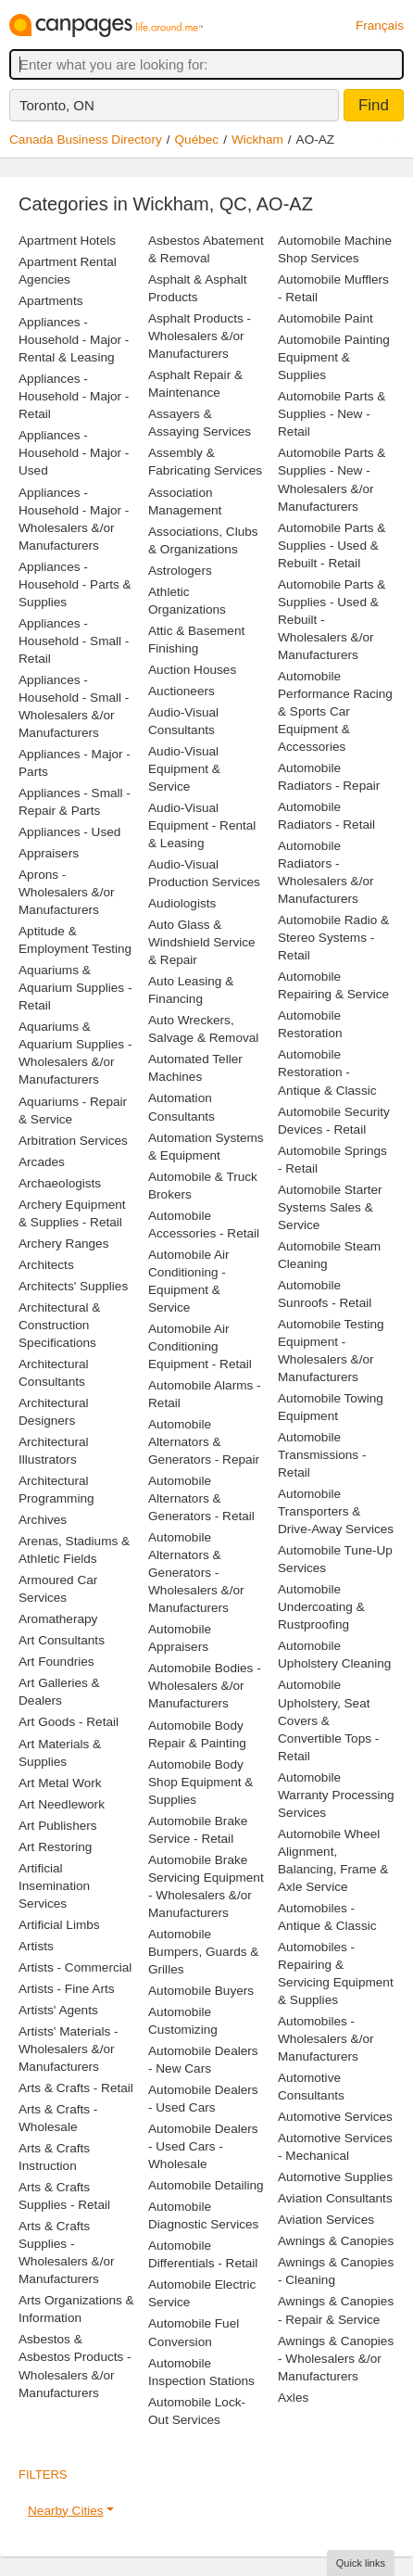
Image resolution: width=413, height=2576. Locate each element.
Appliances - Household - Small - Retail (74, 641)
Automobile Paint (325, 318)
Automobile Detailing (206, 2185)
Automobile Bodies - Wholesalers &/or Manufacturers (204, 1685)
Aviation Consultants (335, 2198)
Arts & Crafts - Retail (76, 2088)
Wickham (257, 139)
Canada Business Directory (85, 139)
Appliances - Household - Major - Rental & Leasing (74, 339)
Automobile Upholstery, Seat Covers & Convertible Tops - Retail (328, 1720)
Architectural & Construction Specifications (59, 1325)
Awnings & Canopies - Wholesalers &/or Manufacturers (336, 2358)
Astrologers (180, 570)
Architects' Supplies (73, 1286)
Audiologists (182, 903)
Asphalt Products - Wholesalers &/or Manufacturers (199, 336)
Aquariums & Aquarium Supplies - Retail (75, 987)
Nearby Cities (66, 2511)
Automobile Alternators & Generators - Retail (201, 1498)
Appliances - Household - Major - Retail (74, 396)
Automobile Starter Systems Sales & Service (330, 1207)
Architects (46, 1265)
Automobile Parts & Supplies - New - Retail (331, 413)
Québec (197, 139)
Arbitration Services (73, 1141)
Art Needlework (62, 1804)
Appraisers (49, 853)
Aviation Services (326, 2220)
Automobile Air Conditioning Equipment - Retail (200, 1346)
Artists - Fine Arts (66, 1989)
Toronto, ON (56, 105)
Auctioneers (181, 691)
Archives (43, 1520)
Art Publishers (58, 1826)
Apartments (51, 301)
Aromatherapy (58, 1619)
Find (373, 105)
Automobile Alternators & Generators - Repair (203, 1441)
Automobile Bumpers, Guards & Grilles (203, 1951)
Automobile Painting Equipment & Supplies (334, 357)
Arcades (42, 1162)
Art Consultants (62, 1640)
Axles (293, 2398)
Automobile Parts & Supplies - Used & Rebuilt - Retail (331, 545)
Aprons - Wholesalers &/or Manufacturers (67, 892)
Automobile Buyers (201, 1991)
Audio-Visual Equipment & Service (184, 768)
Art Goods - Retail (69, 1722)
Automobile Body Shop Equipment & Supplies (200, 1782)
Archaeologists (60, 1183)
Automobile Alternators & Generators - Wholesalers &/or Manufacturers (196, 1572)
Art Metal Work (60, 1783)
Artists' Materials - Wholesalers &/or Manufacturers (69, 2049)
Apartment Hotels (67, 240)
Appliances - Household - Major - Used (74, 452)
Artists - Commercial (75, 1967)
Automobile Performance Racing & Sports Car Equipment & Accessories (335, 711)
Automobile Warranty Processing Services (336, 1795)
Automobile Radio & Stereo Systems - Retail (333, 937)
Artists (36, 1946)
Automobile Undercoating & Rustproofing (321, 1606)
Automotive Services (335, 2117)
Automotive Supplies (335, 2177)
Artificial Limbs (59, 1925)
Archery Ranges (63, 1243)
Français (380, 25)
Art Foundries (56, 1662)
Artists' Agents (58, 2010)
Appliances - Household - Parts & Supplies (75, 584)
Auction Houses (192, 670)
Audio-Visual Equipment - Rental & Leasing (202, 825)
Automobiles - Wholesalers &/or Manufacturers (326, 2038)
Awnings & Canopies (336, 2241)
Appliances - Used (69, 832)
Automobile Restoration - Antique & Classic (327, 1072)
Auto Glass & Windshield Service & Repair (202, 942)
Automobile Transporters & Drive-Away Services (336, 1511)
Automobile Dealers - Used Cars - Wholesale (203, 2146)
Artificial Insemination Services (54, 1885)
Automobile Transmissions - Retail (322, 1454)
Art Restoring (55, 1847)
